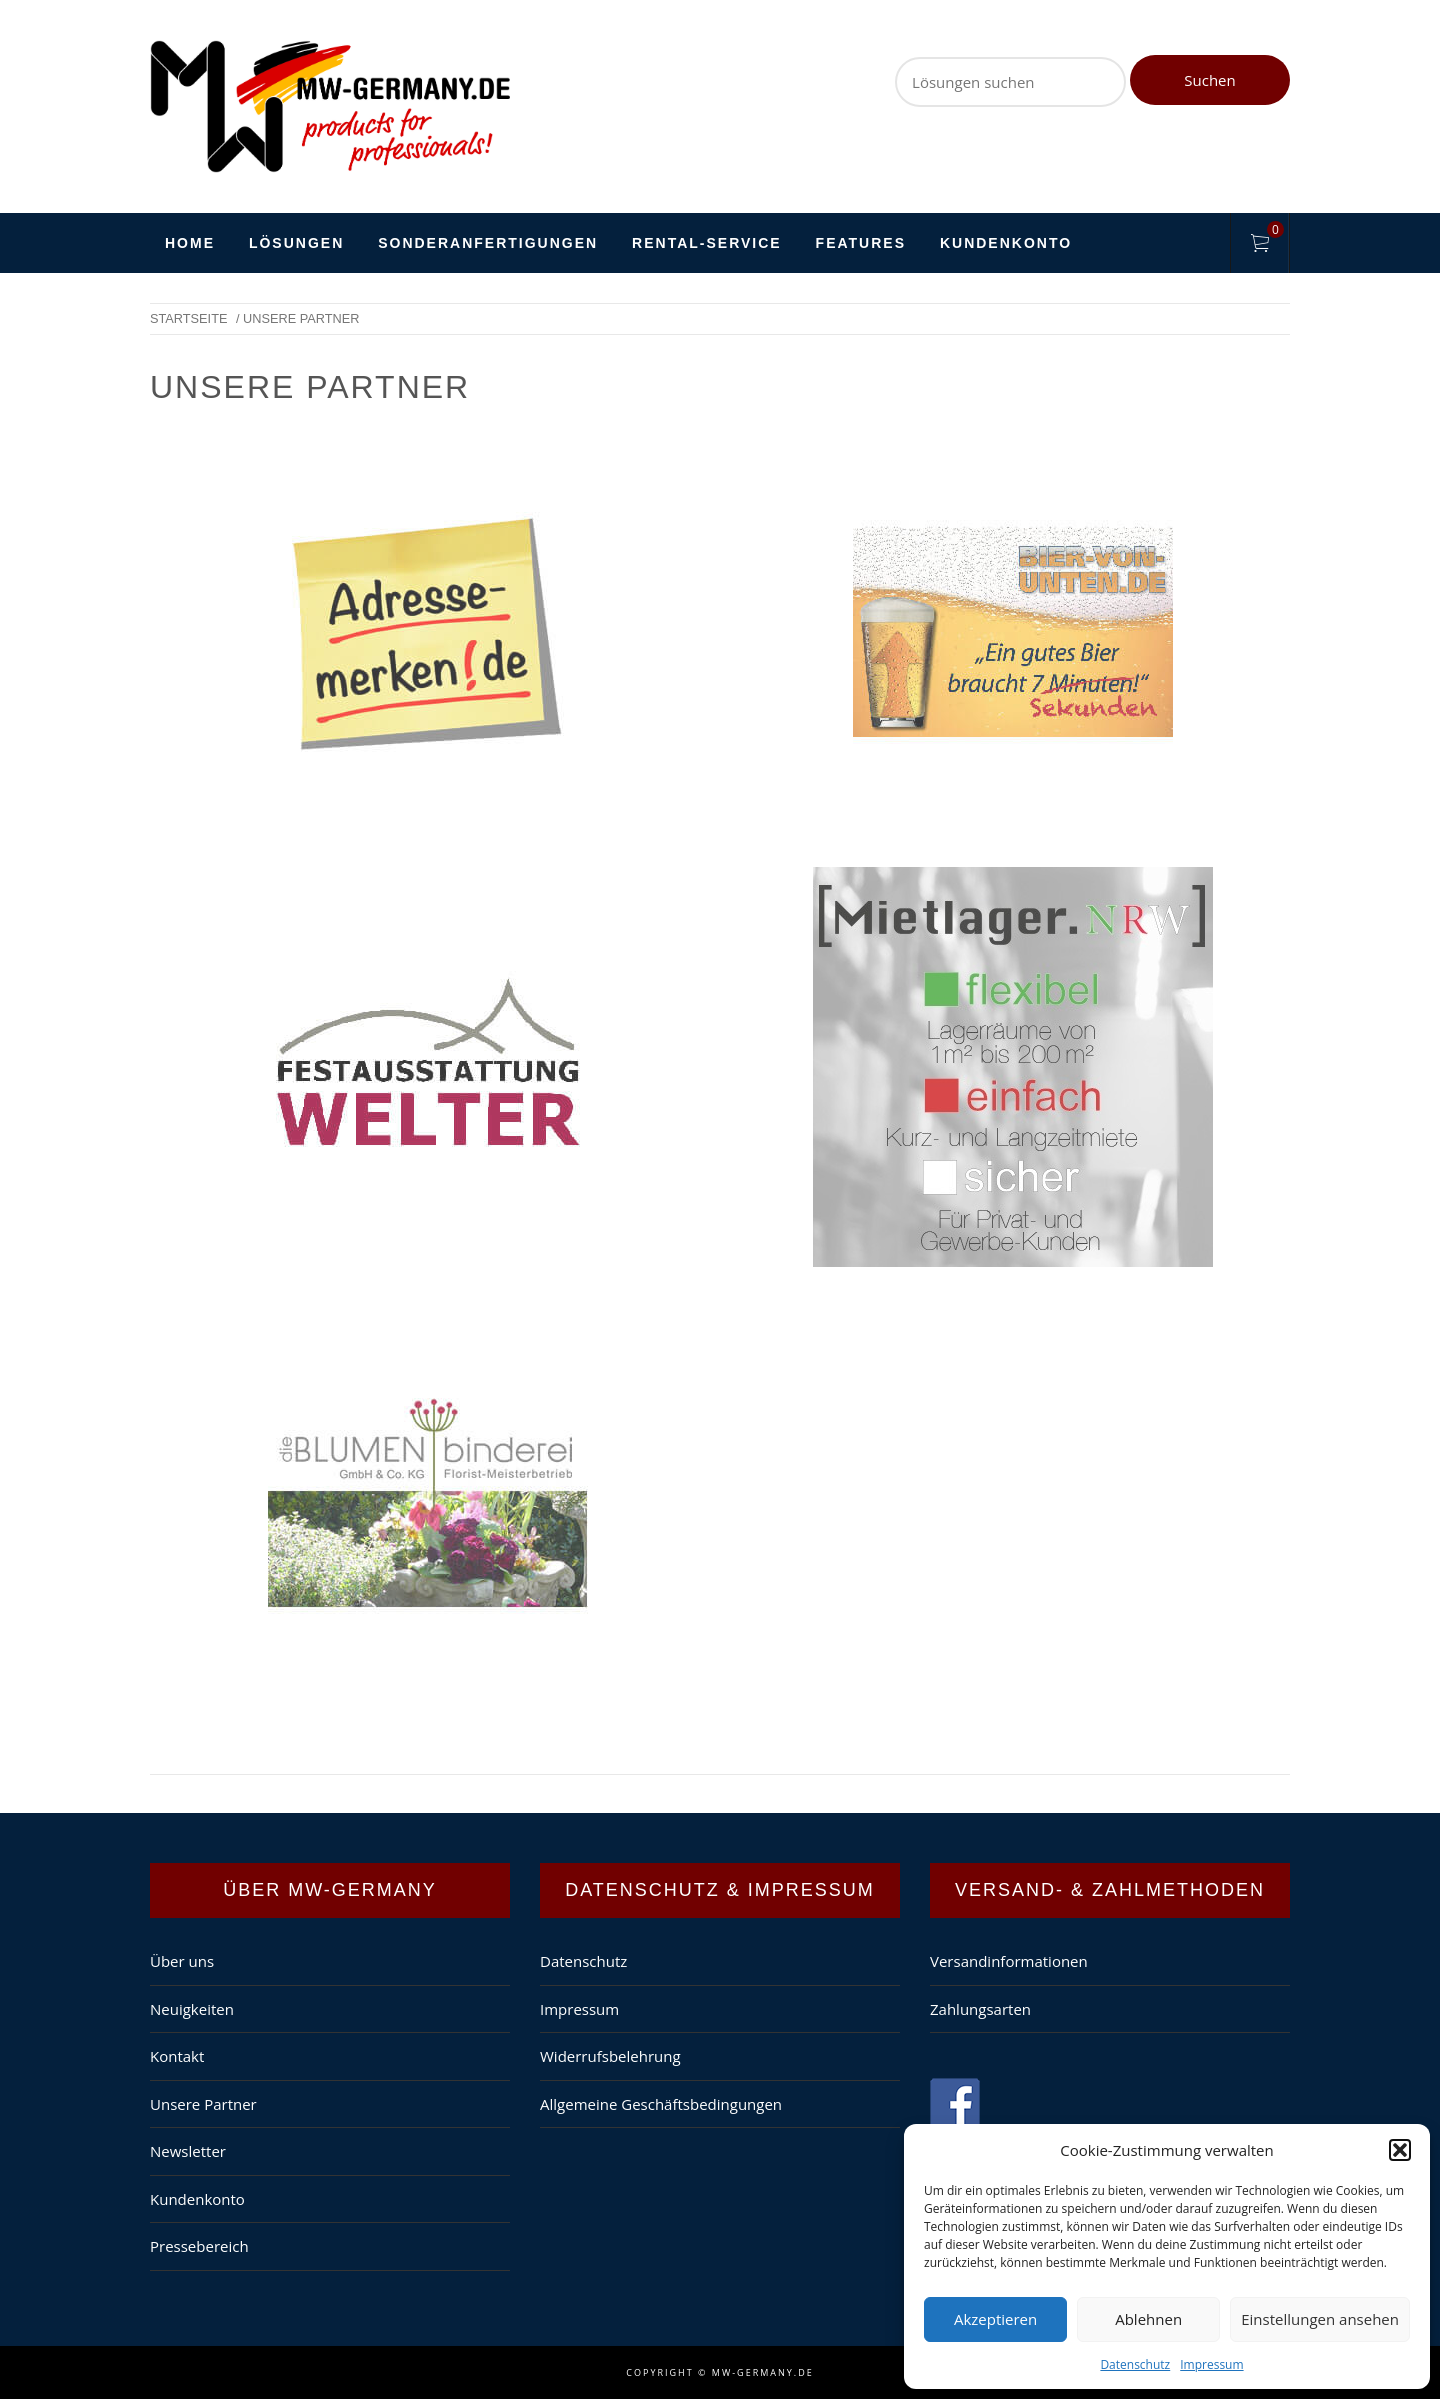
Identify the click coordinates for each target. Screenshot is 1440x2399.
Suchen (1209, 80)
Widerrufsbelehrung (610, 2056)
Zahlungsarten (980, 2009)
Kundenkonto (1006, 243)
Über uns (182, 1961)
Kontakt (177, 2056)
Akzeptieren (995, 2319)
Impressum (1211, 2364)
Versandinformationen (1009, 1961)
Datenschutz (1135, 2364)
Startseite (188, 318)
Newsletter (188, 2151)
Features (861, 243)
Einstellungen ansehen (1320, 2319)
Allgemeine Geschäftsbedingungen (661, 2104)
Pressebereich (199, 2246)
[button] (1400, 2150)
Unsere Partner (203, 2104)
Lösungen (296, 243)
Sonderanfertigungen (488, 243)
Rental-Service (707, 243)
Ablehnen (1148, 2319)
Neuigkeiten (192, 2009)
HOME (190, 243)
